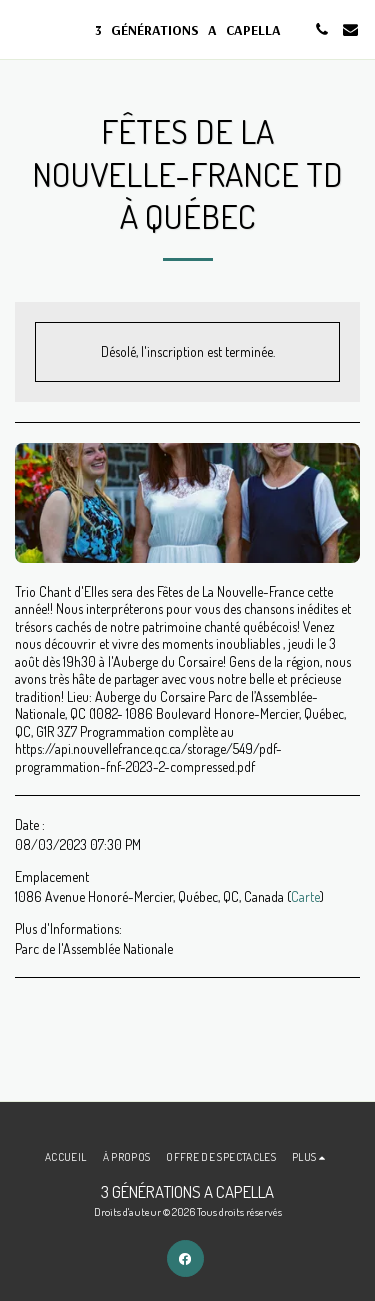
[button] (22, 29)
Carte (305, 896)
